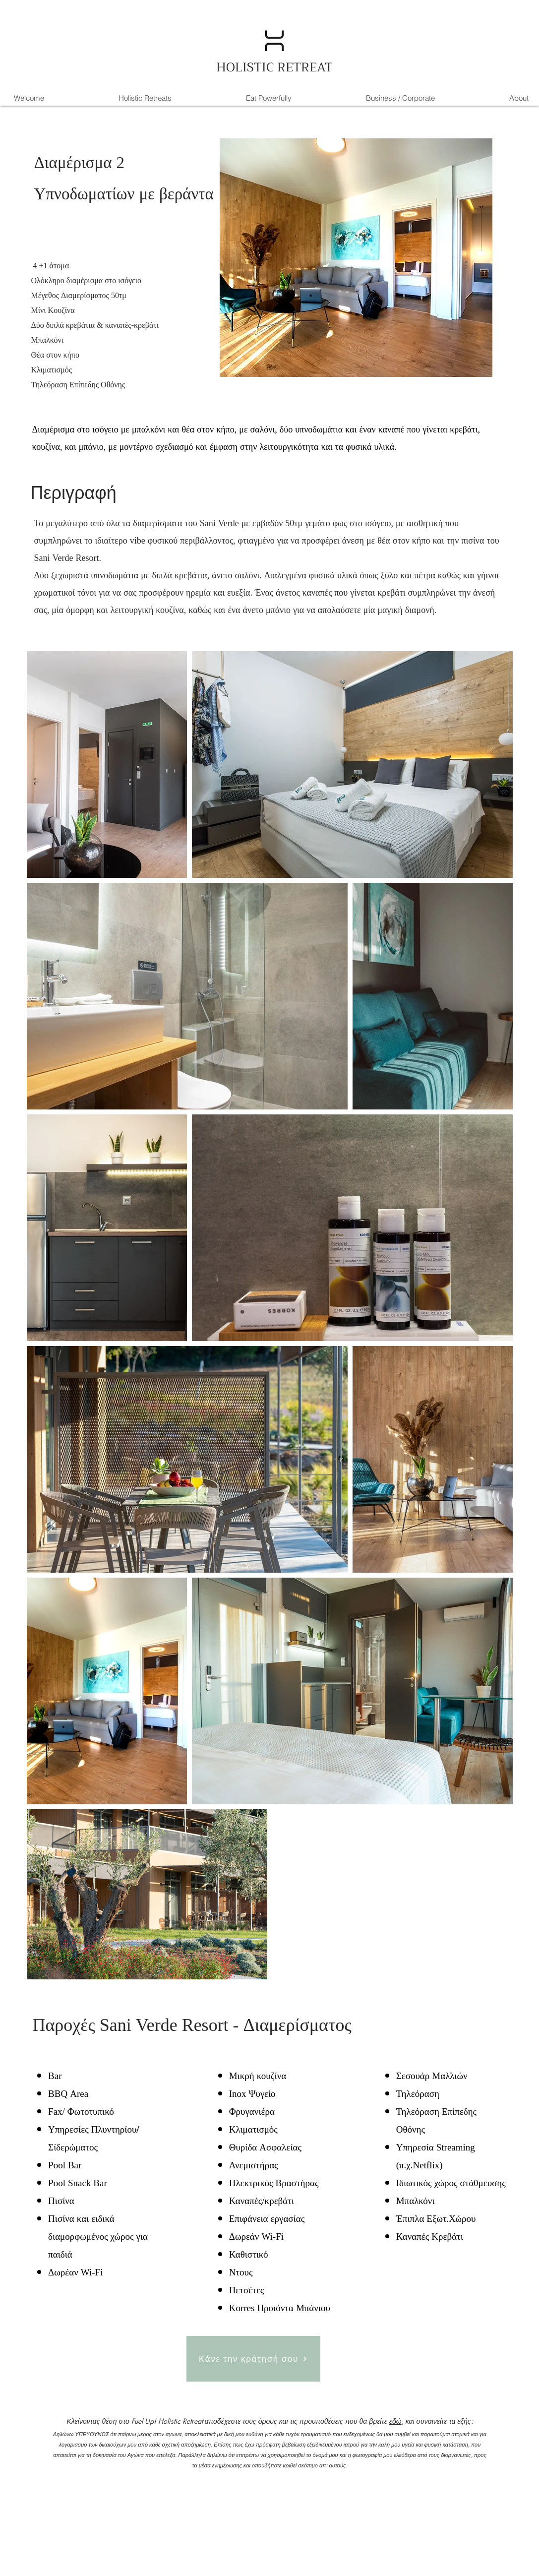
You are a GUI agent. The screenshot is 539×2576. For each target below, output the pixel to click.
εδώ (395, 2421)
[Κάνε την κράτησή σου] (253, 2359)
